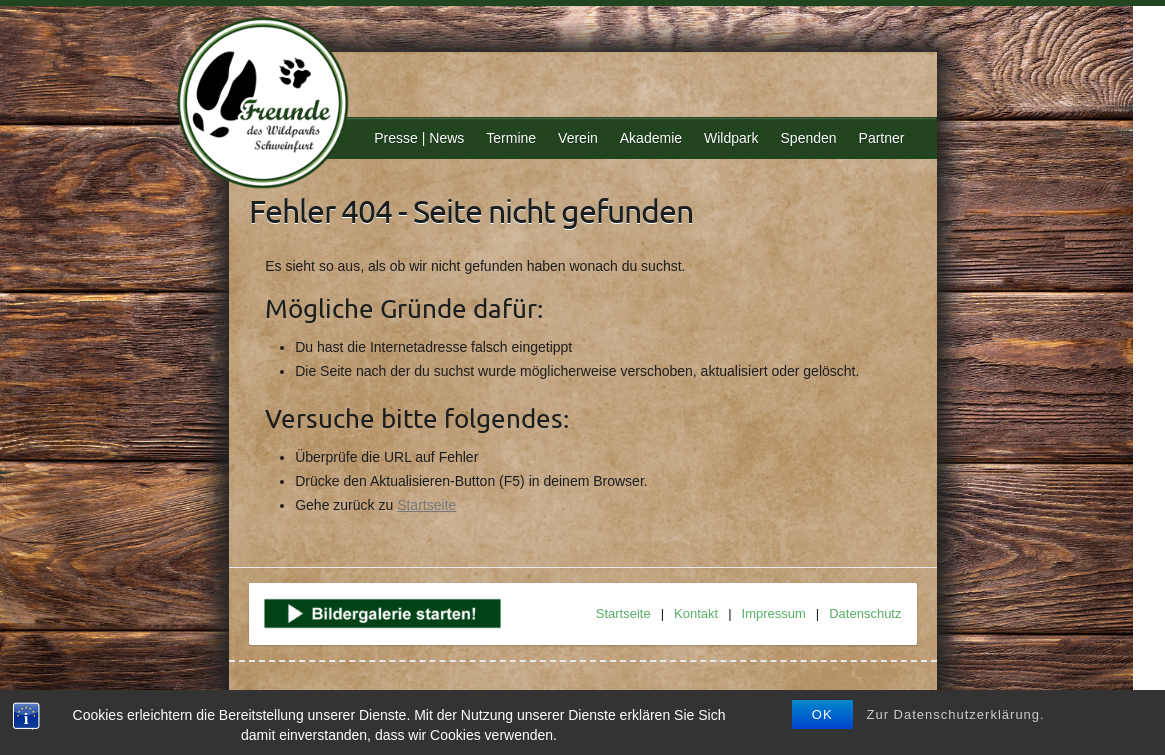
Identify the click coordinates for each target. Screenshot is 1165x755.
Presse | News (419, 138)
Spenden (809, 138)
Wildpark (731, 138)
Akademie (651, 138)
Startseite (426, 505)
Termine (511, 138)
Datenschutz (865, 613)
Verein (578, 138)
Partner (882, 138)
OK (822, 714)
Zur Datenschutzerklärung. (956, 714)
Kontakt (696, 613)
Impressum (774, 613)
